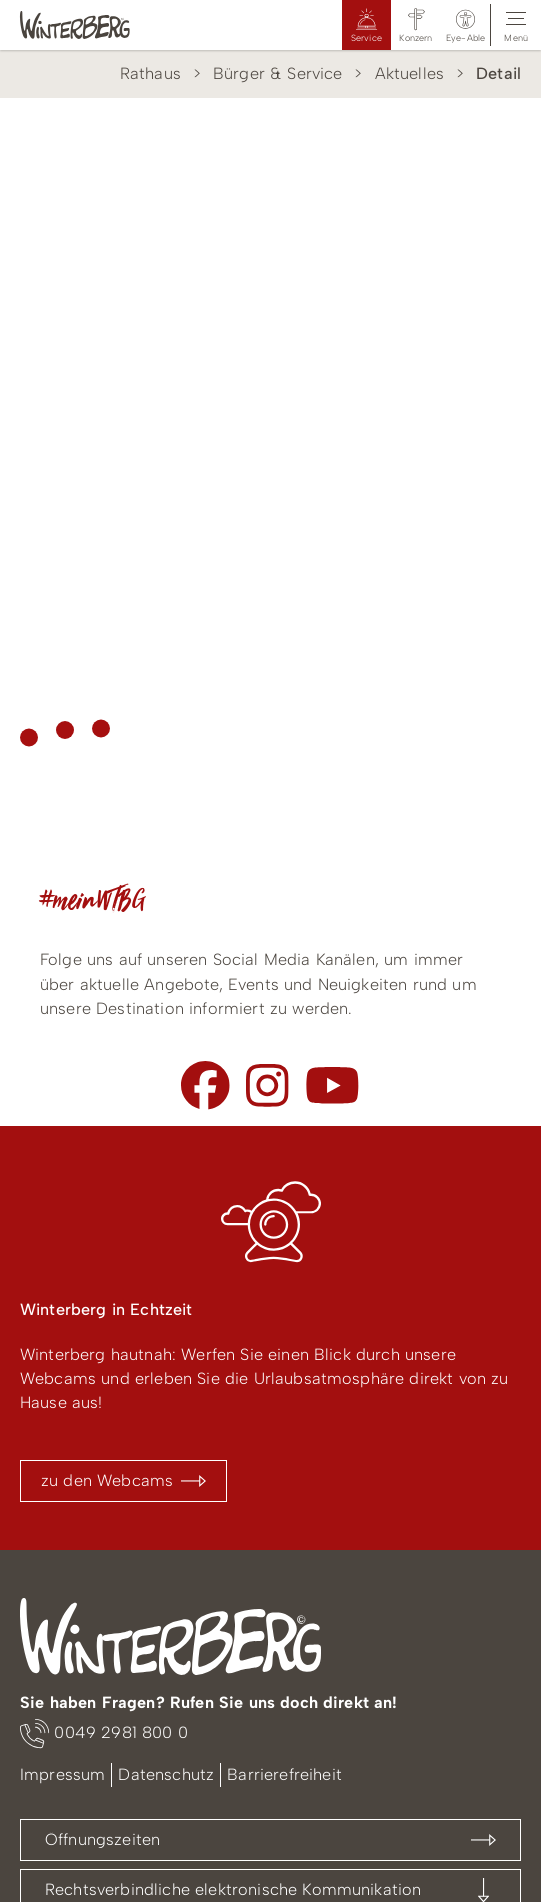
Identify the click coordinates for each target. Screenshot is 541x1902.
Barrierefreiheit (284, 1774)
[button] (466, 25)
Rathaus (150, 73)
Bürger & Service (278, 73)
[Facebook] (205, 1085)
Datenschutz (166, 1774)
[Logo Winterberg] (95, 25)
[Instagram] (267, 1085)
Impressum (62, 1774)
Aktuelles (409, 73)
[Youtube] (332, 1085)
